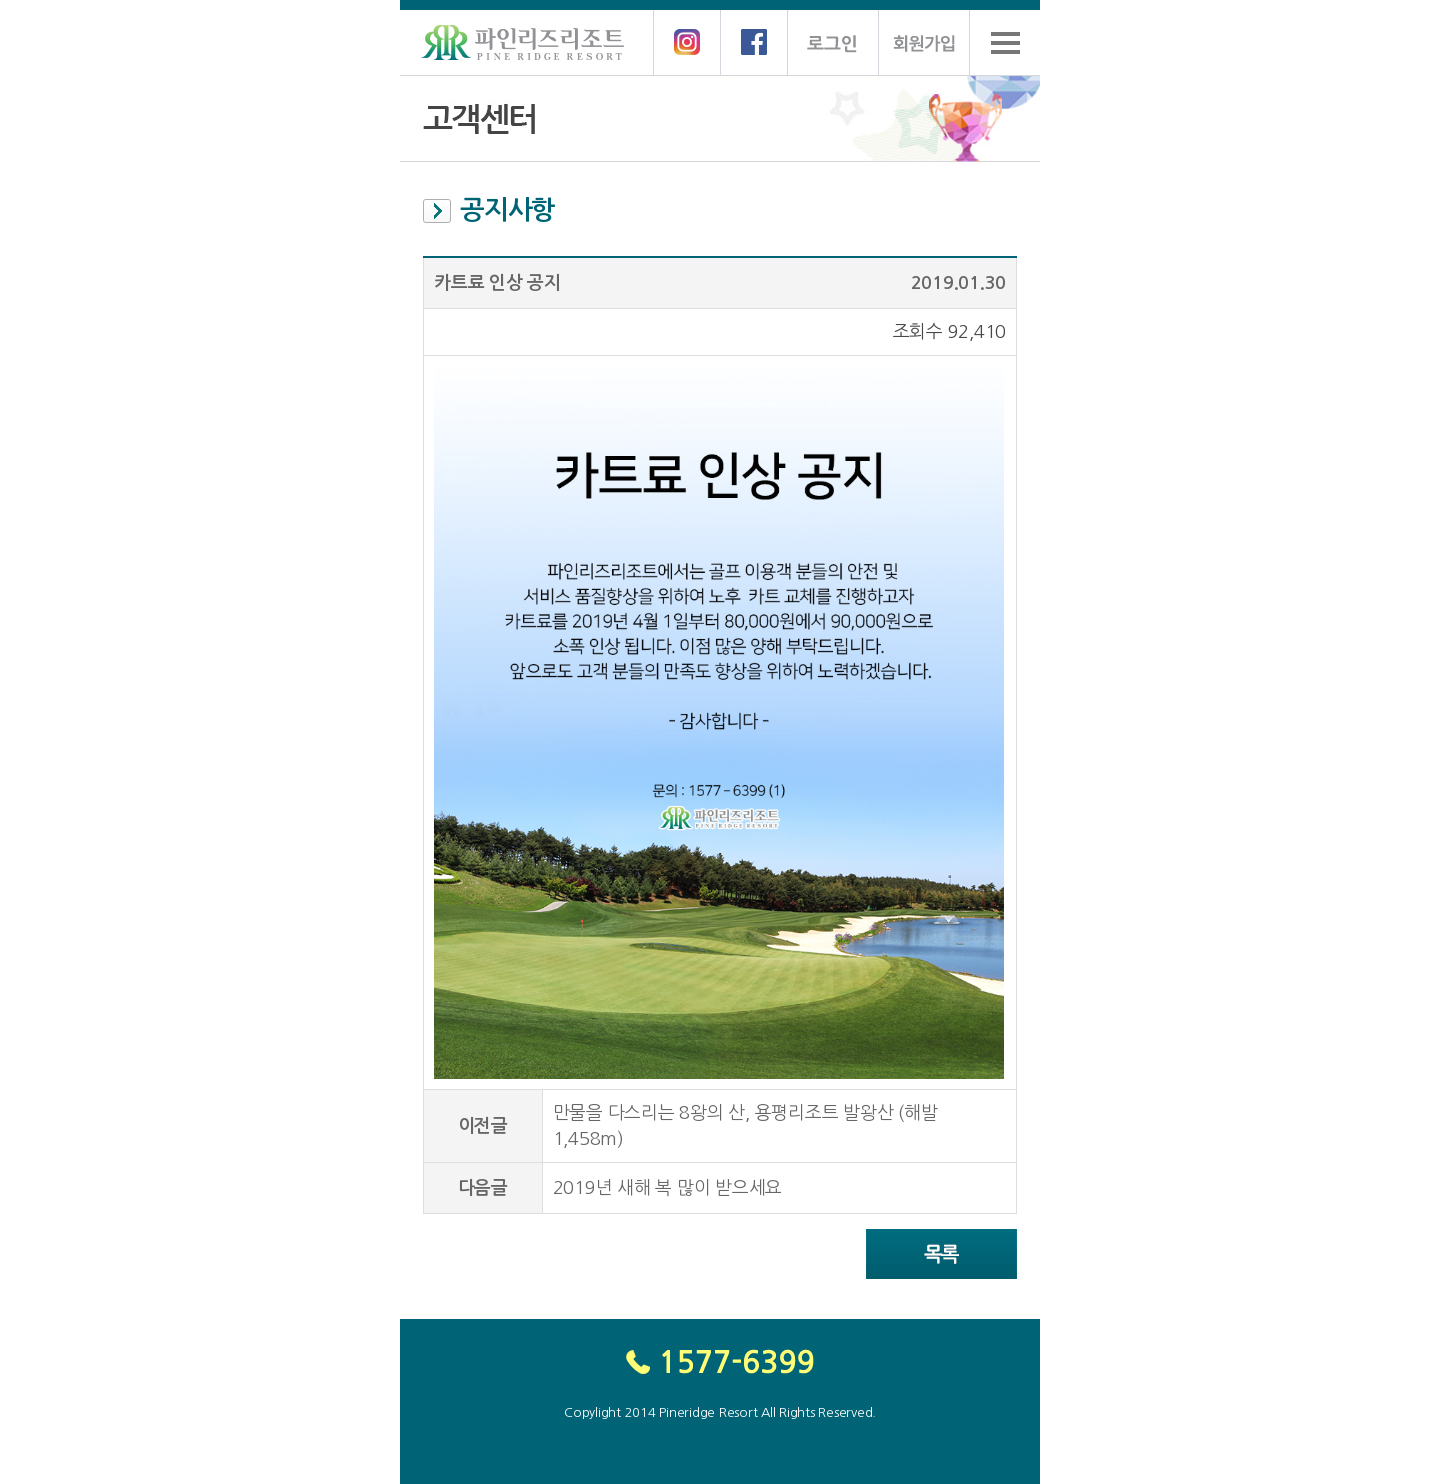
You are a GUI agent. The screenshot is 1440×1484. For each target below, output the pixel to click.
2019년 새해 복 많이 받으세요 (668, 1188)
